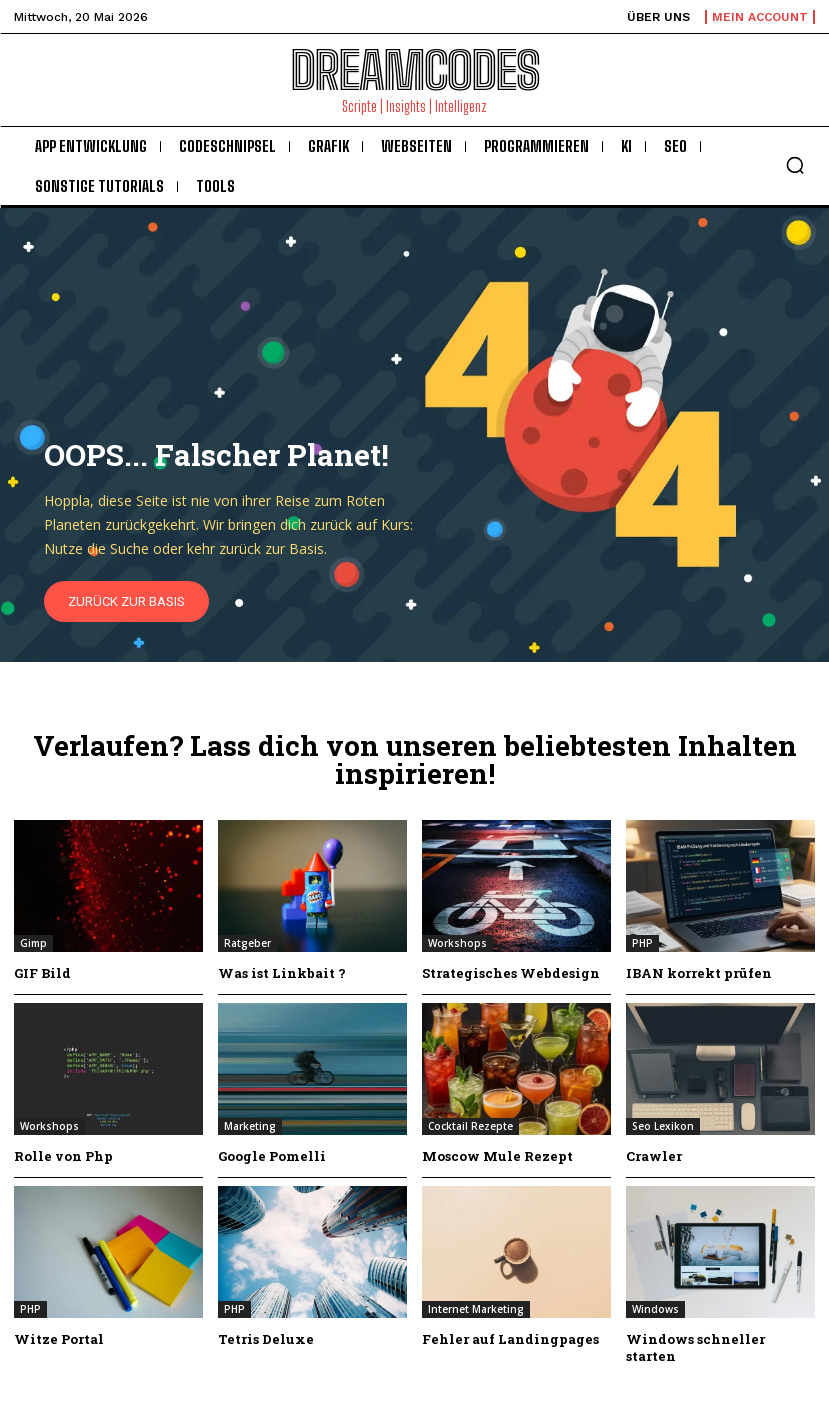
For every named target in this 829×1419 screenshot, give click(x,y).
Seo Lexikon (663, 1126)
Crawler (654, 1156)
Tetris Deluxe (266, 1339)
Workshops (457, 943)
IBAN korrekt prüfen (699, 973)
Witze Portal (59, 1339)
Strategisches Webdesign (511, 973)
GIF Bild (42, 973)
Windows (655, 1309)
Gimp (33, 943)
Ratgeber (247, 943)
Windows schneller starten (695, 1347)
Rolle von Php (63, 1156)
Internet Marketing (476, 1309)
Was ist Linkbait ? (282, 973)
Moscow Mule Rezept (497, 1156)
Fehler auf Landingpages (510, 1339)
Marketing (250, 1126)
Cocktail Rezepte (470, 1126)
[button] (795, 165)
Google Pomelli (272, 1156)
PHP (642, 943)
